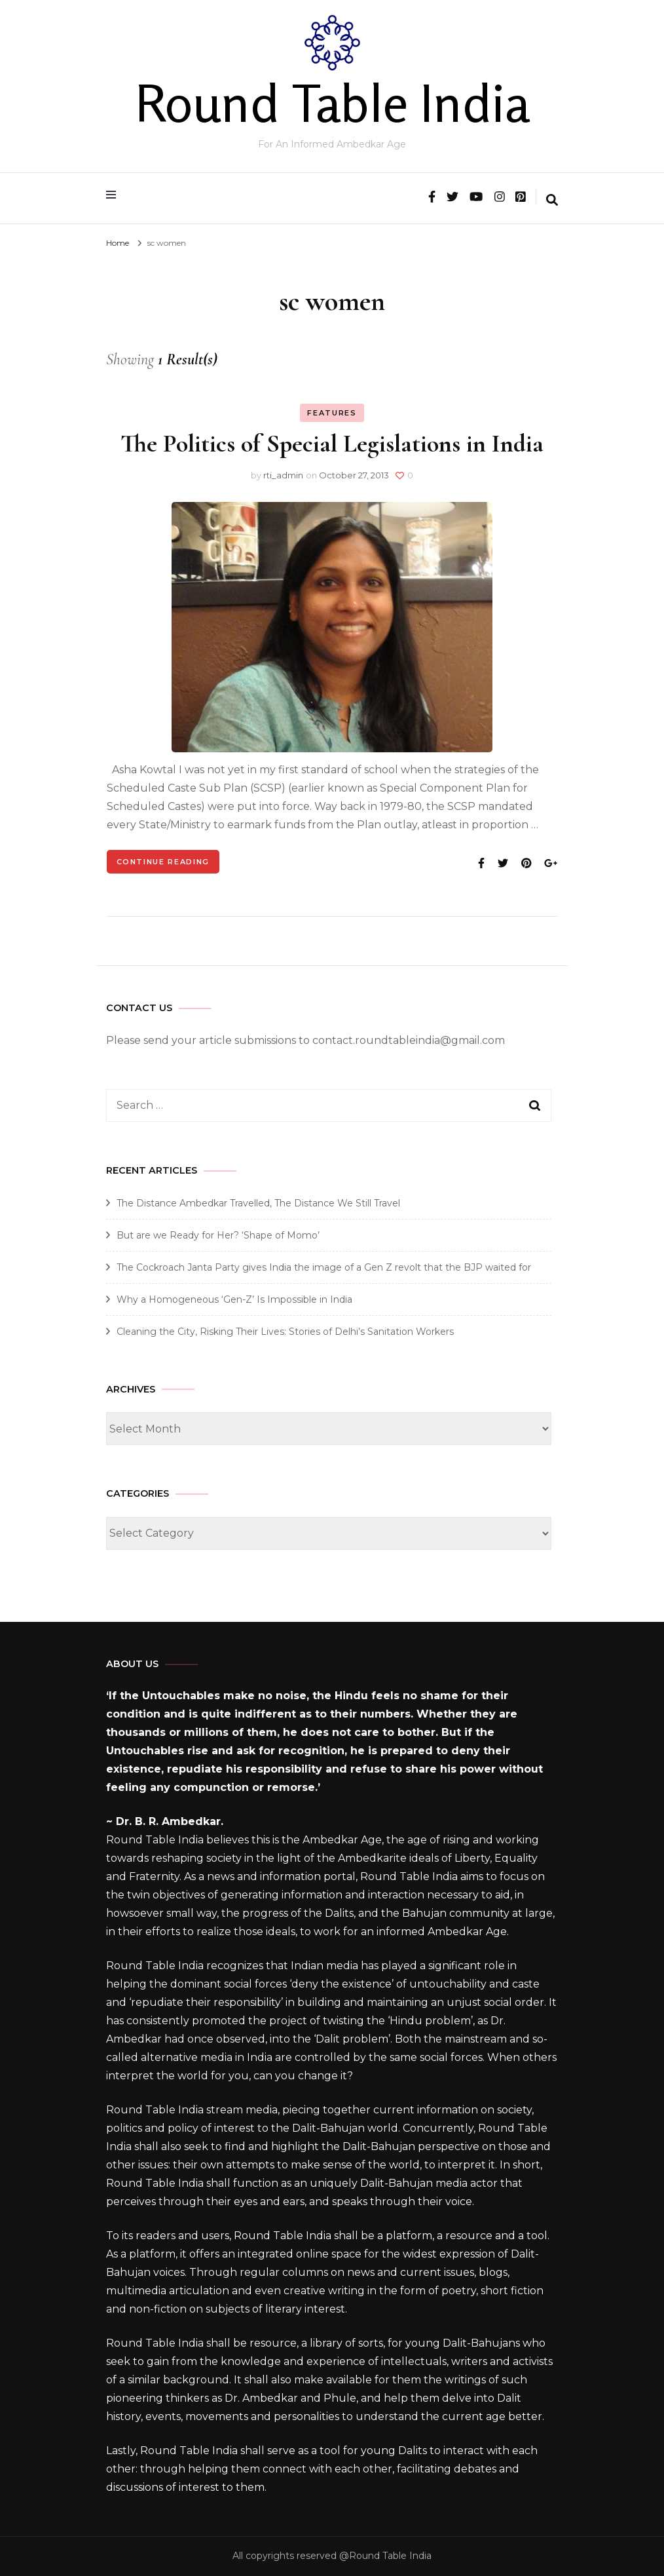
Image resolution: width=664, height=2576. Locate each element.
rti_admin (283, 475)
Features (331, 412)
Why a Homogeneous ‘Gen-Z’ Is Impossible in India (234, 1299)
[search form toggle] (552, 201)
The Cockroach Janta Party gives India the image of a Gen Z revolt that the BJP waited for (324, 1267)
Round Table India (332, 102)
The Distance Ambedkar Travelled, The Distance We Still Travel (258, 1203)
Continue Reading (163, 861)
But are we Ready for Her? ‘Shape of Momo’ (218, 1235)
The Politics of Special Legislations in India (332, 444)
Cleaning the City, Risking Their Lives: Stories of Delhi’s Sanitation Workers (285, 1331)
